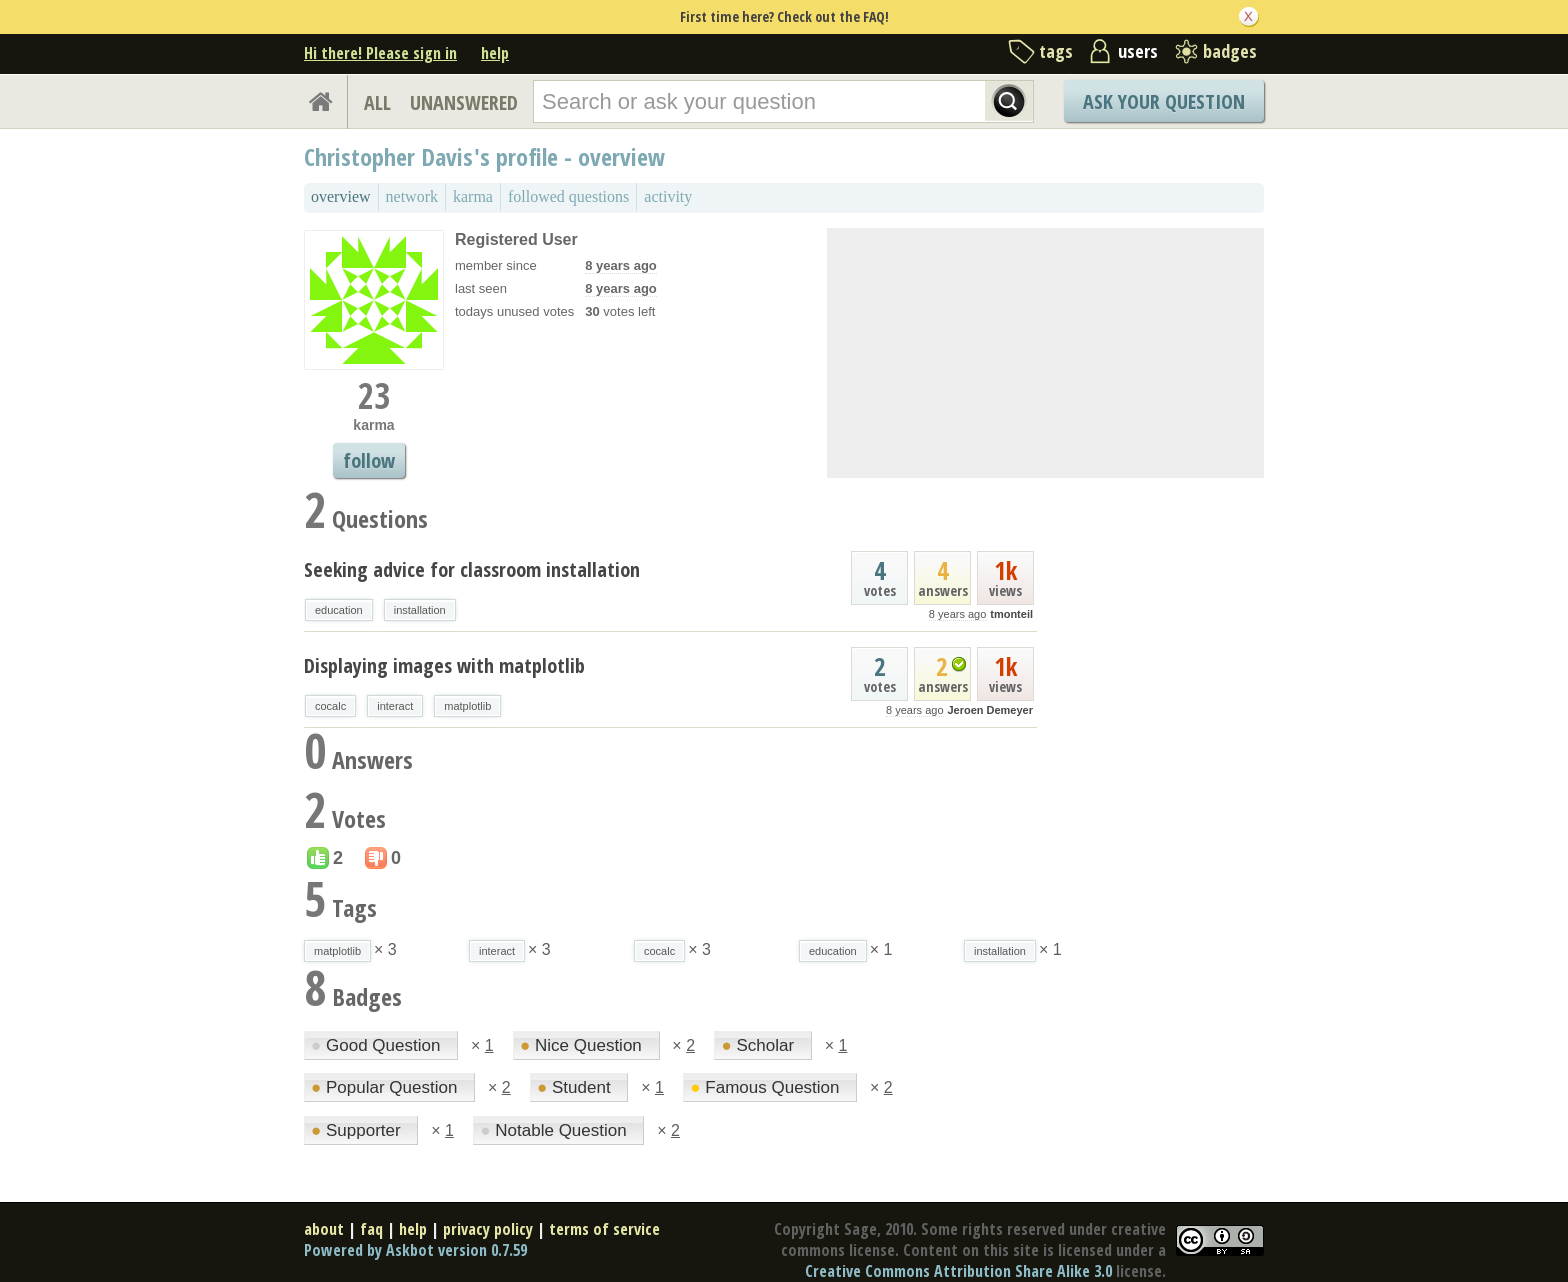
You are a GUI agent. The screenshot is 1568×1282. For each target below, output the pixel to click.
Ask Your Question (1164, 101)
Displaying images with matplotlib (444, 665)
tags (1056, 51)
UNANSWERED (464, 102)
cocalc (330, 706)
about (324, 1229)
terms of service (604, 1229)
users (1138, 51)
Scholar (759, 1045)
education (339, 610)
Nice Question (583, 1045)
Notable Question (555, 1130)
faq (371, 1229)
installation (420, 610)
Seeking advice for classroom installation (472, 569)
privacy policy (488, 1229)
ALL (377, 102)
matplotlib (467, 706)
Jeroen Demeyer (990, 710)
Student (576, 1087)
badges (1230, 51)
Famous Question (767, 1087)
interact (395, 706)
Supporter (358, 1130)
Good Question (378, 1045)
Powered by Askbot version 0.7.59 (415, 1250)
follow (369, 460)
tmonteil (1011, 614)
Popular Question (386, 1087)
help (495, 53)
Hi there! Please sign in (380, 53)
